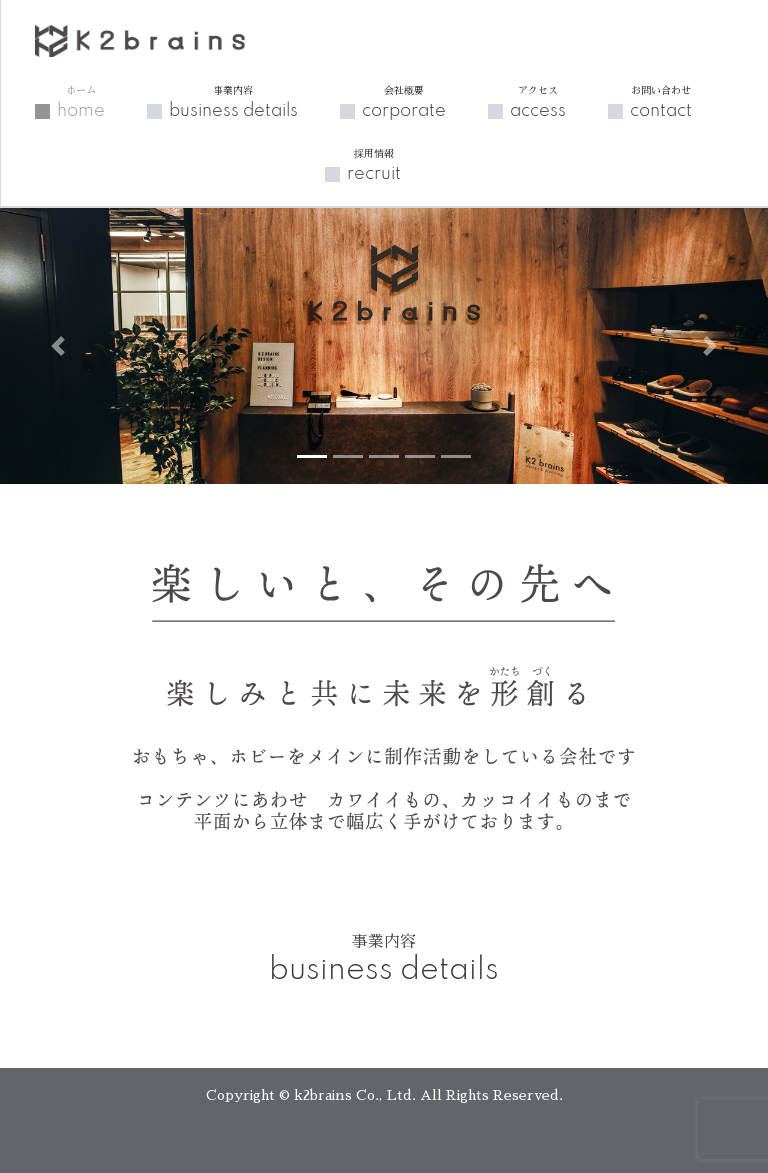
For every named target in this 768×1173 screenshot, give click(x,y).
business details (233, 102)
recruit (374, 165)
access (538, 102)
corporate (404, 102)
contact (661, 102)
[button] (57, 346)
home (81, 102)
